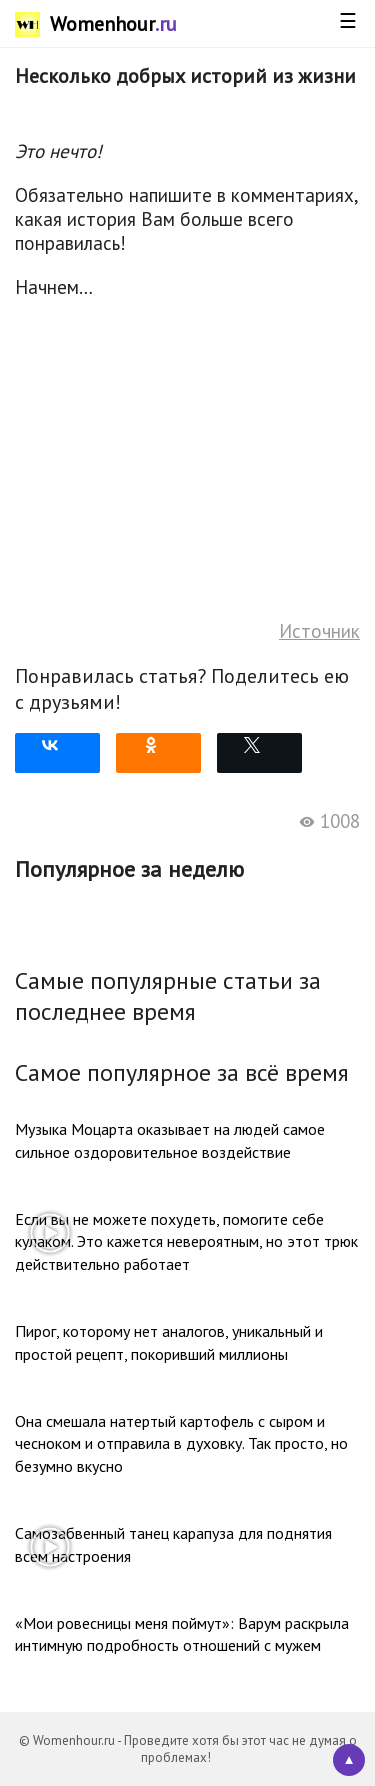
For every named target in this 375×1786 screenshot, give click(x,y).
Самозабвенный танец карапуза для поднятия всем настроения (173, 1544)
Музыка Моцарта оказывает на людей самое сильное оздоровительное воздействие (170, 1140)
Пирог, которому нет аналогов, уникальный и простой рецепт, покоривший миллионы (169, 1342)
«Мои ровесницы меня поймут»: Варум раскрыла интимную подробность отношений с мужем (182, 1634)
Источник (319, 631)
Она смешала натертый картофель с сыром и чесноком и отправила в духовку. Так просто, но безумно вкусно (181, 1443)
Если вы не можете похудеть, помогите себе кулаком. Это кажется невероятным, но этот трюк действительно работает (186, 1241)
